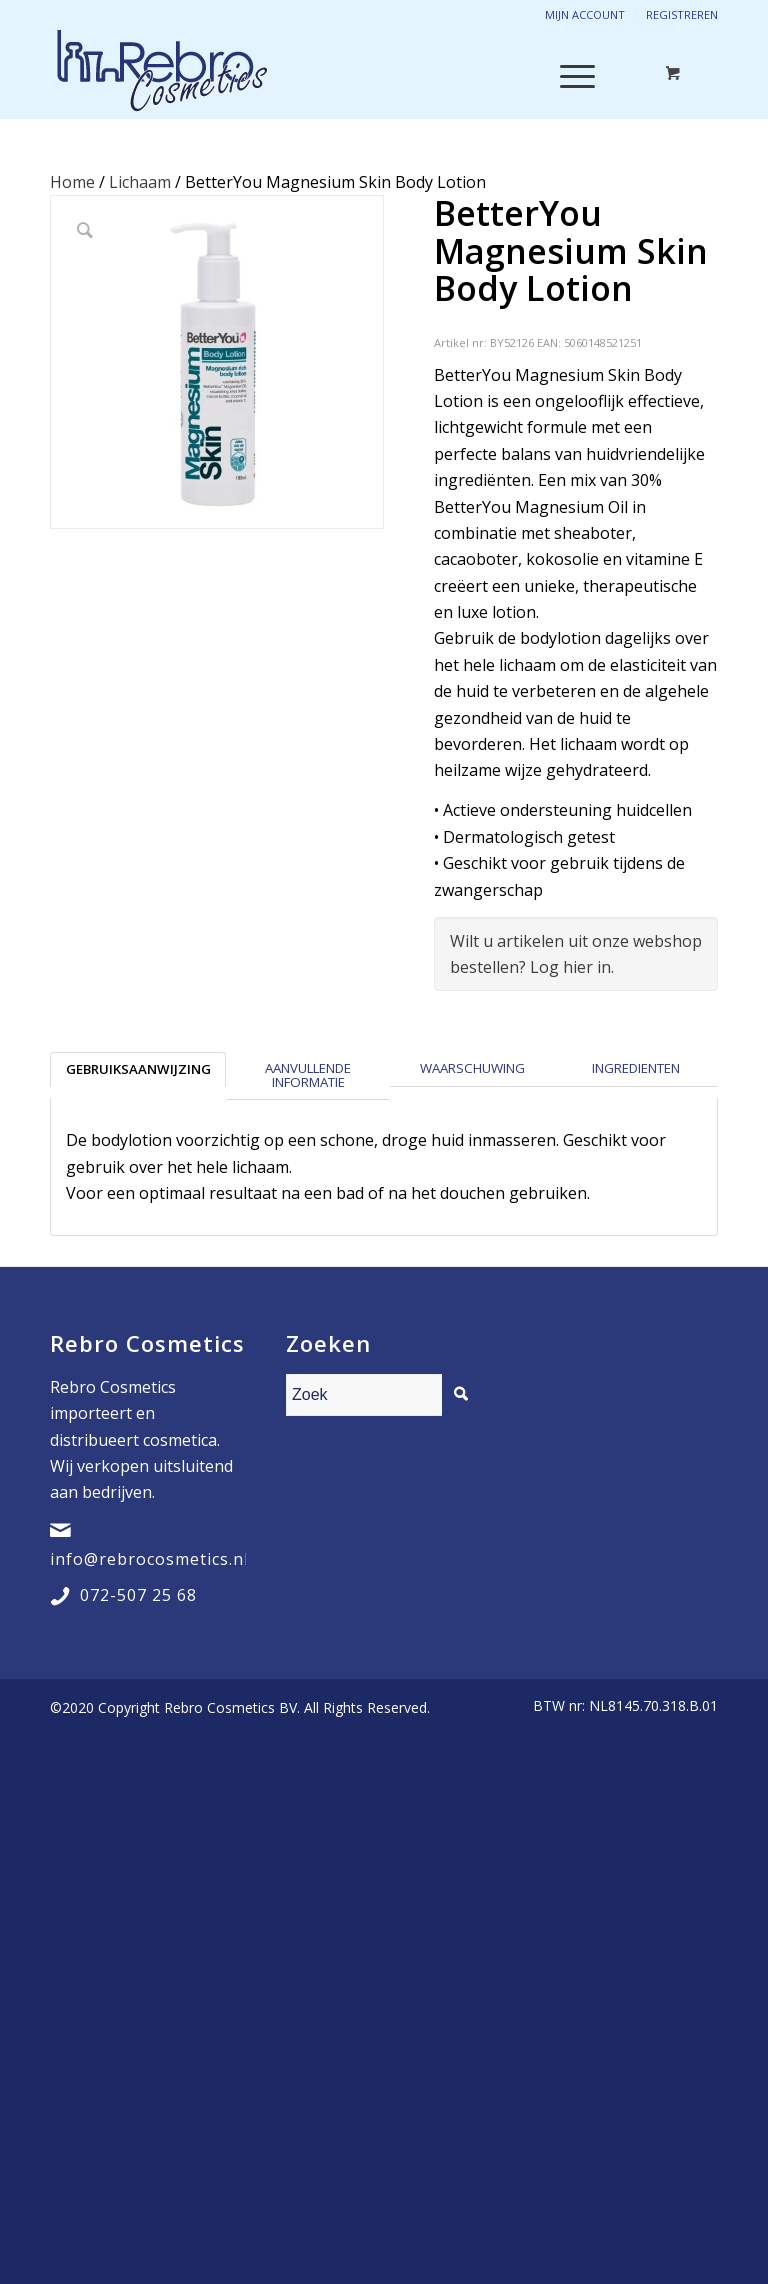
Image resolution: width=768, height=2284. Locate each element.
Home (72, 182)
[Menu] (567, 74)
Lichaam (140, 182)
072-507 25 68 (138, 1595)
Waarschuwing (472, 1068)
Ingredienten (636, 1068)
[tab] (138, 1075)
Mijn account (585, 14)
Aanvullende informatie (308, 1074)
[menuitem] (620, 1706)
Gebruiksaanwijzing (138, 1069)
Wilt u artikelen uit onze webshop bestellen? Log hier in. (576, 954)
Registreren (682, 14)
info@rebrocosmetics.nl (149, 1559)
